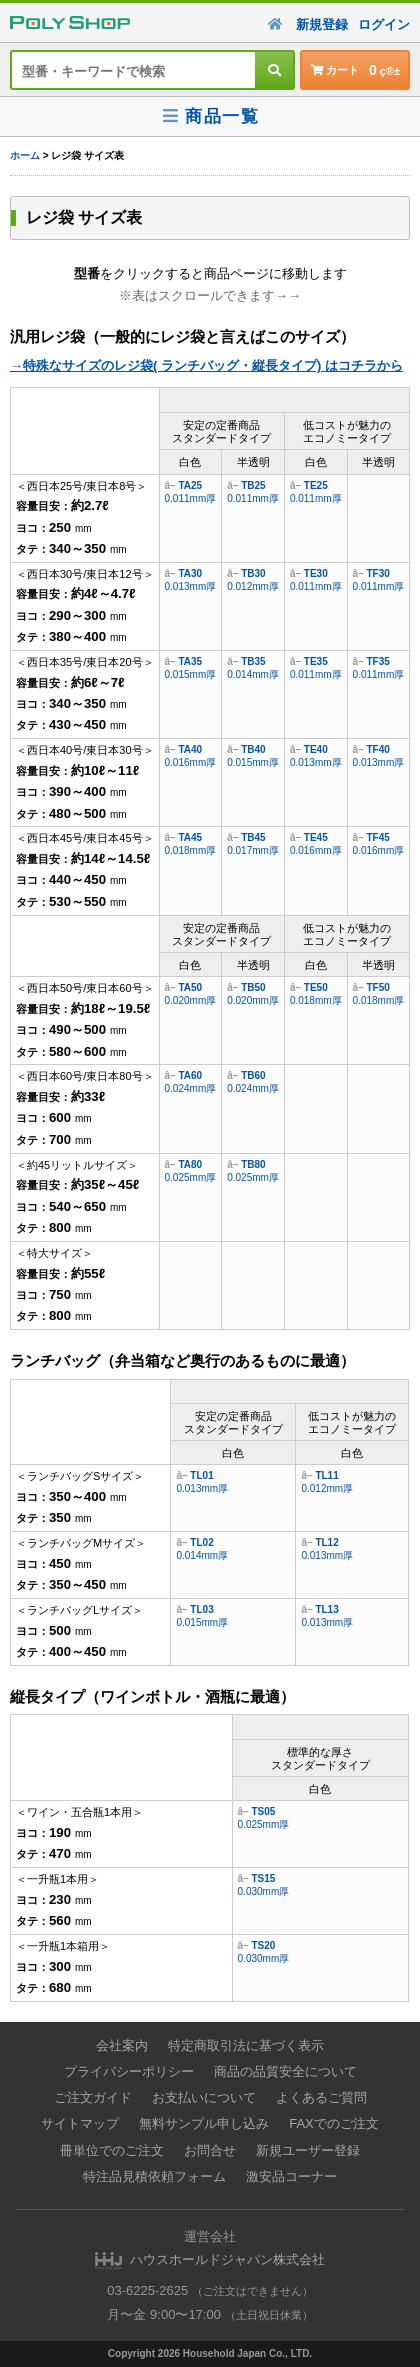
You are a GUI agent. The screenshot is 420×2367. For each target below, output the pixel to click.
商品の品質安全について (285, 2071)
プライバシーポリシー (129, 2071)
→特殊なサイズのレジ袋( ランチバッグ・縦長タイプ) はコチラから (206, 365)
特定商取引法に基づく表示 (246, 2045)
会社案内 (122, 2045)
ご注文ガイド (93, 2097)
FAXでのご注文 (334, 2123)
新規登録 (322, 24)
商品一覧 (209, 116)
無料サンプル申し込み (204, 2123)
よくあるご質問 (321, 2097)
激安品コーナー (291, 2176)
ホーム (25, 155)
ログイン (384, 24)
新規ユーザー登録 (308, 2150)
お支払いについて (204, 2097)
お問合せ (210, 2150)
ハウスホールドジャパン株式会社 (227, 2259)
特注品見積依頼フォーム (154, 2176)
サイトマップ (80, 2123)
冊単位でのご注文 (112, 2150)
